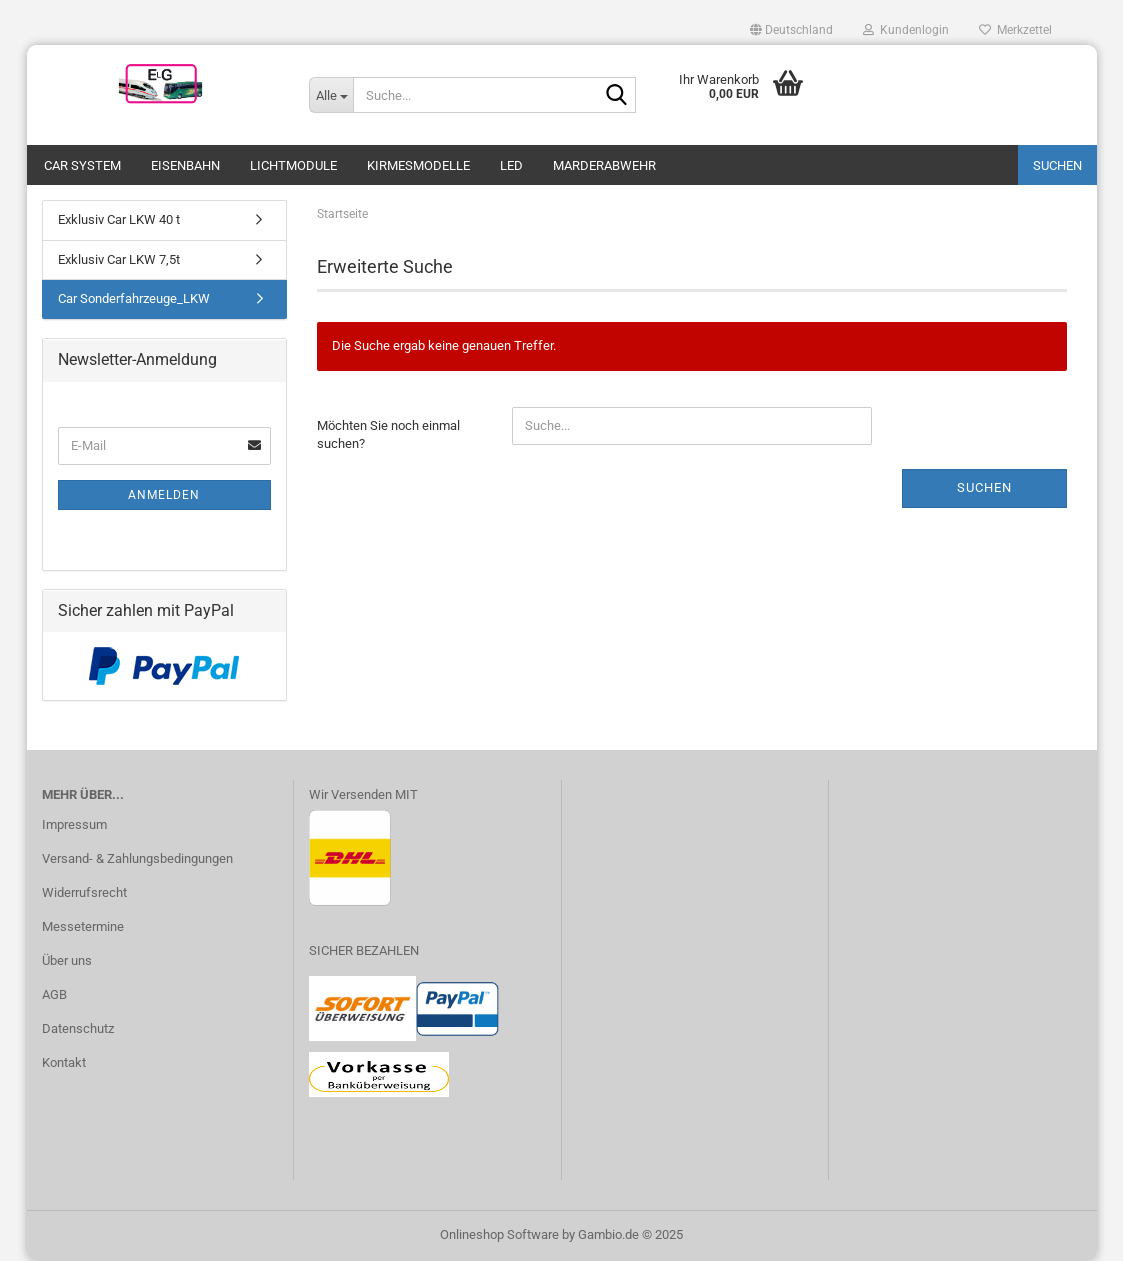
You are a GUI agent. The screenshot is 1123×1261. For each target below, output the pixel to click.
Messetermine (83, 926)
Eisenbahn (185, 165)
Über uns (67, 960)
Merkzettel (1015, 30)
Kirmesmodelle (418, 165)
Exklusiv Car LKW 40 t (119, 219)
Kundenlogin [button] (906, 30)
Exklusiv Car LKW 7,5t (119, 259)
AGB (54, 994)
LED (511, 165)
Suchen (1057, 165)
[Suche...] (331, 95)
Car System (82, 165)
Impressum (74, 824)
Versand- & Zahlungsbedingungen (137, 858)
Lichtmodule (293, 165)
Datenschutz (78, 1028)
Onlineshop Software (499, 1234)
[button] (791, 30)
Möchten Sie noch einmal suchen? (388, 435)
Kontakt (64, 1062)
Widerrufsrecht (84, 892)
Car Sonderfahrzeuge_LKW (134, 298)
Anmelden (164, 495)
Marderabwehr (604, 165)
